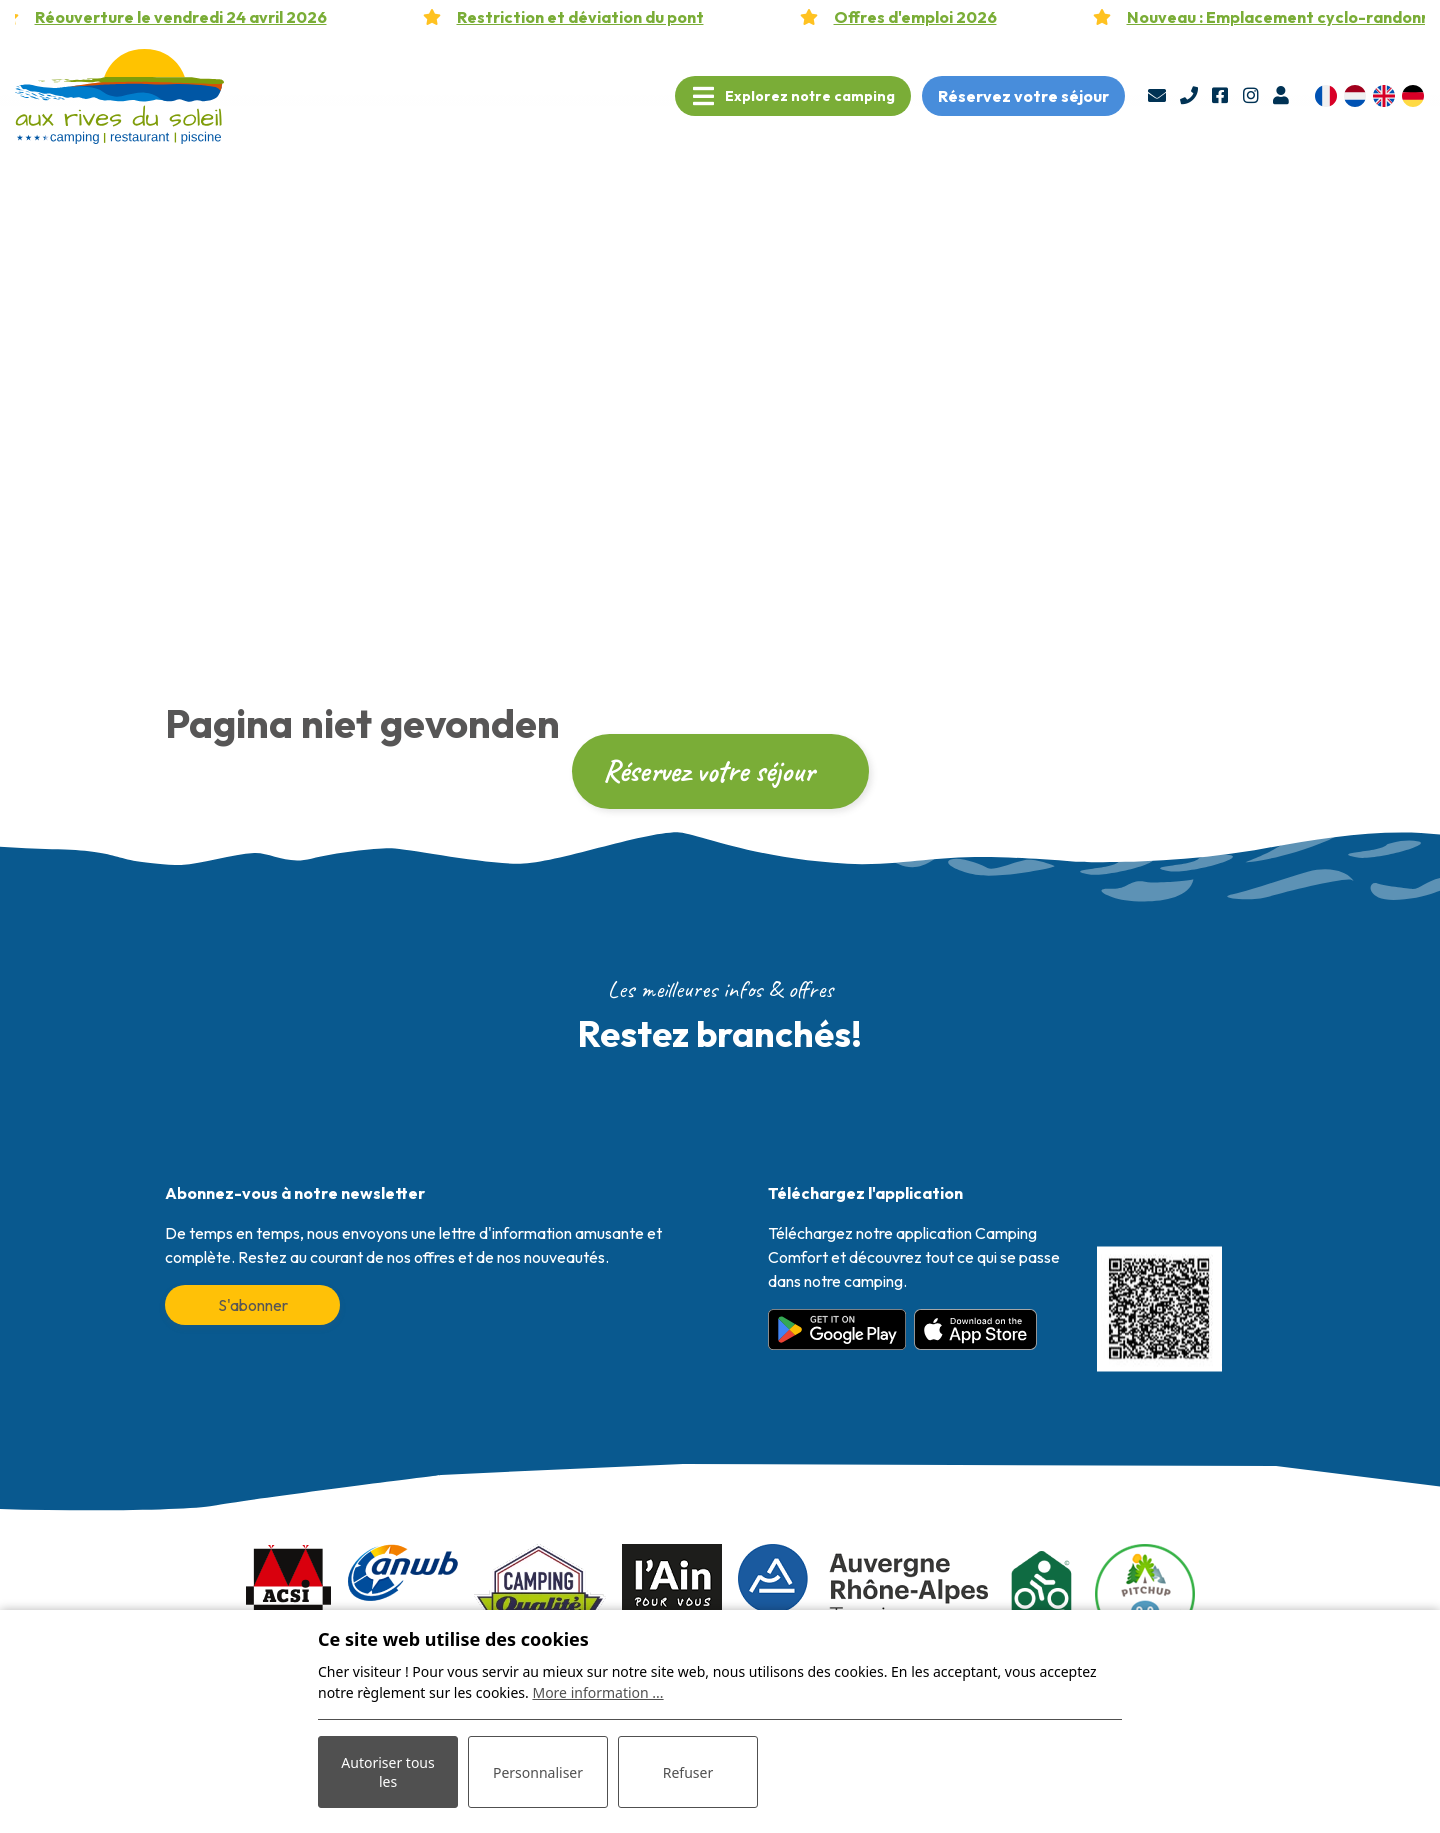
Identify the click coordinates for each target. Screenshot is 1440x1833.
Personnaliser (538, 1772)
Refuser (688, 1772)
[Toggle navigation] (793, 96)
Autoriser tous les (387, 1772)
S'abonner (253, 1305)
